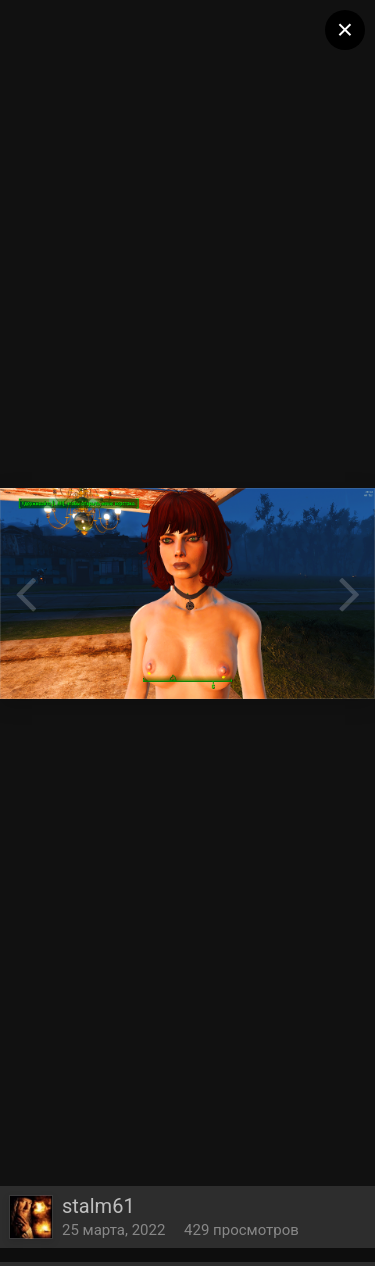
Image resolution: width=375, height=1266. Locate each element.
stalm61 (98, 1206)
